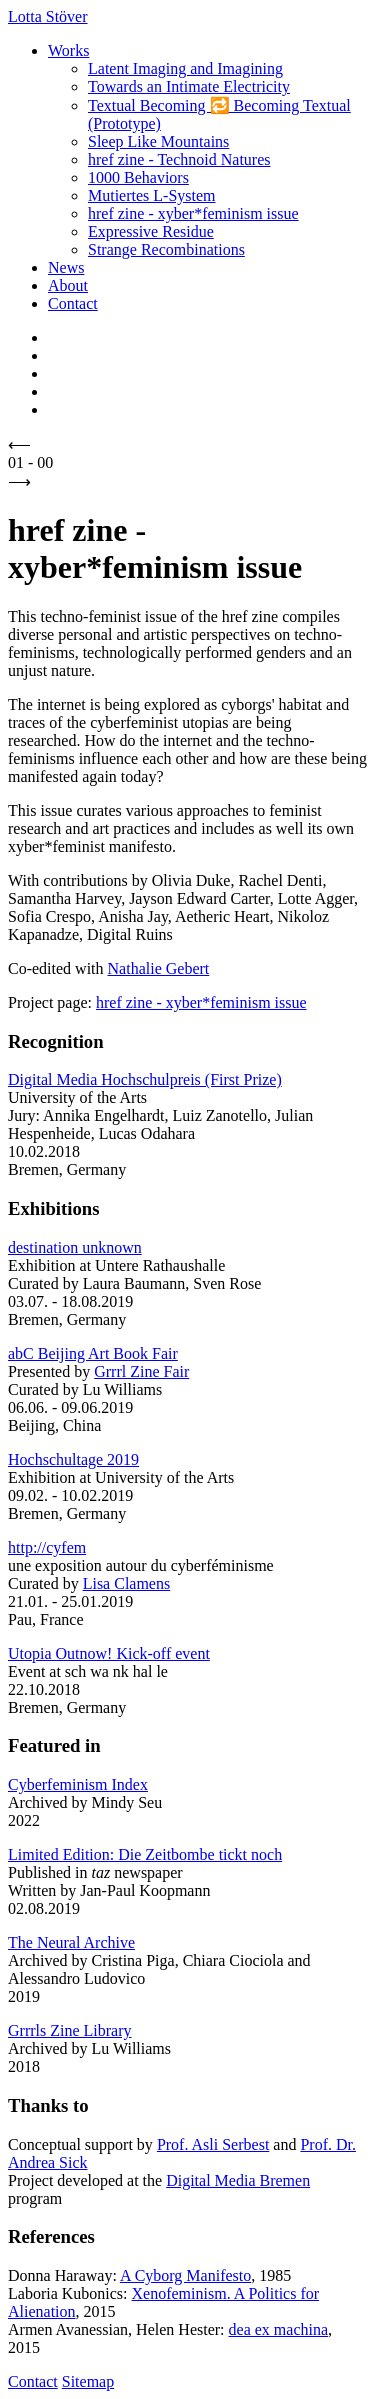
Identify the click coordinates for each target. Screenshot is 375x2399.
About (68, 285)
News (66, 267)
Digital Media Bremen (238, 2180)
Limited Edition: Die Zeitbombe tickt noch (145, 1854)
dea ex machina (279, 2329)
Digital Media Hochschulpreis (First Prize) (145, 1079)
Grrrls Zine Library (70, 2030)
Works (68, 50)
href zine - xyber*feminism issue (193, 213)
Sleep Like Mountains (158, 141)
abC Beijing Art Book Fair (93, 1353)
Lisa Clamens (127, 1583)
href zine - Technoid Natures (179, 159)
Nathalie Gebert (159, 968)
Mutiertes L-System (152, 195)
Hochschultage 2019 (73, 1459)
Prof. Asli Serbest (213, 2144)
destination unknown (75, 1247)
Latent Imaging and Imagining (185, 68)
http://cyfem (47, 1547)
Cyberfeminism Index (78, 1784)
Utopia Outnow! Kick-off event (109, 1653)
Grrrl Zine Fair (141, 1371)
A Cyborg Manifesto (185, 2275)
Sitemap (88, 2381)
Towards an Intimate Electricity (189, 86)
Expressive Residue (151, 231)
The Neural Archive (71, 1942)
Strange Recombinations (166, 249)
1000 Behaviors (138, 177)
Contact (73, 303)
